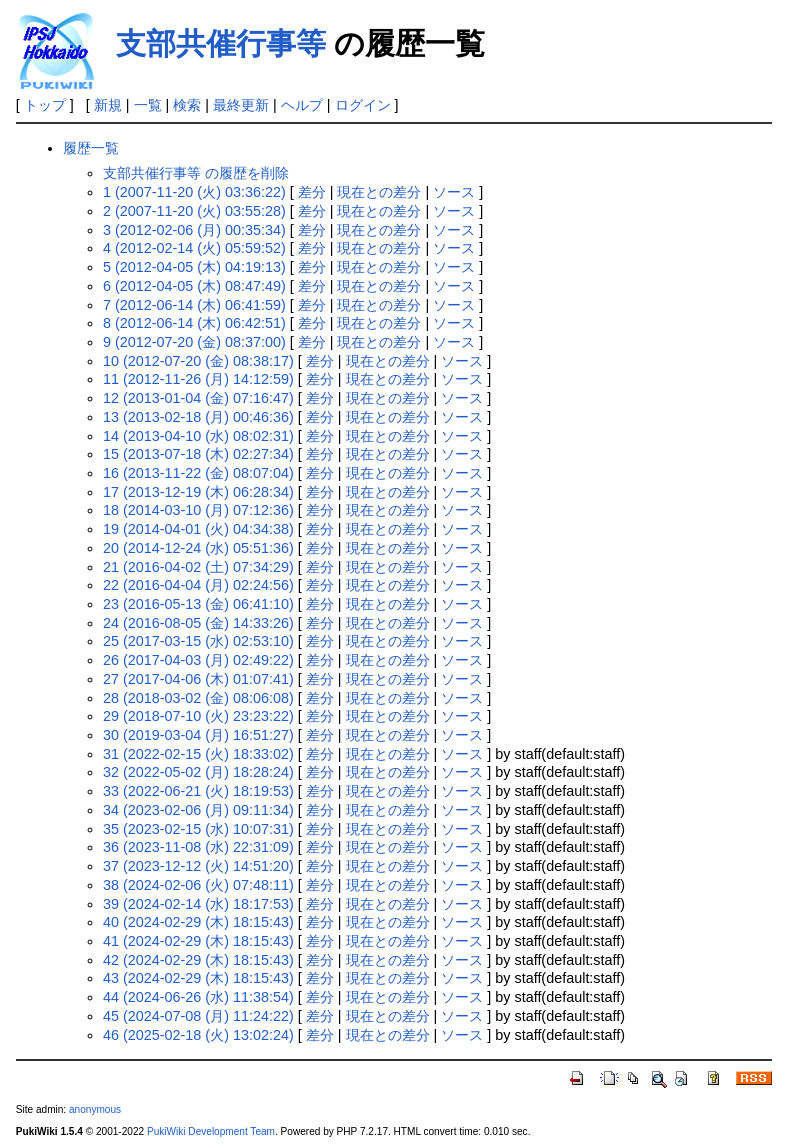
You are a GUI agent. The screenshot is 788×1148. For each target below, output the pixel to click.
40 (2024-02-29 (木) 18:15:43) (198, 922)
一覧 (148, 105)
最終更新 (241, 105)
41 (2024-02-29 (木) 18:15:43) (198, 941)
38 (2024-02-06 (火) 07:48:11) (198, 885)
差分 (312, 192)
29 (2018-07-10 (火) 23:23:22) (198, 716)
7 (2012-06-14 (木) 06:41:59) (194, 305)
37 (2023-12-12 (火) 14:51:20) (198, 866)
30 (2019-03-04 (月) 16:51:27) (198, 735)
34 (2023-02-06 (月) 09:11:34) (198, 810)
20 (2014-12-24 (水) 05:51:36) (198, 548)
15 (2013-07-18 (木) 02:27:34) (198, 454)
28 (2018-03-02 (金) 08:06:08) (198, 698)
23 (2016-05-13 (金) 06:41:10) (198, 604)
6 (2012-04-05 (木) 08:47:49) (194, 286)
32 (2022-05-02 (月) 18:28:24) (198, 772)
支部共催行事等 (221, 43)
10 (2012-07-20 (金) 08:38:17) (198, 361)
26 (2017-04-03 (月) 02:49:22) (198, 660)
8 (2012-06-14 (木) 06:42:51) (194, 323)
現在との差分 (379, 192)
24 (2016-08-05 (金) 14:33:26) (198, 623)
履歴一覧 (91, 148)
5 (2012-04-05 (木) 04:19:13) (194, 267)
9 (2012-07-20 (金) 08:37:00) (194, 342)
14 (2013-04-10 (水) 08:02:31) (198, 436)
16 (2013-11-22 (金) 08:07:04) (198, 473)
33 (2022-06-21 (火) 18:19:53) (198, 791)
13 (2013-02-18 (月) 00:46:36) (198, 417)
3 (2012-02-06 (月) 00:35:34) (194, 230)
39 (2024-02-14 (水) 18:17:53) (198, 904)
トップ (45, 105)
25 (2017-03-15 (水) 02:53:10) (198, 641)
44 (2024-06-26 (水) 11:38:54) (198, 997)
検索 (187, 105)
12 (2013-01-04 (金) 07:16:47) (198, 398)
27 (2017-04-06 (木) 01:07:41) (198, 679)
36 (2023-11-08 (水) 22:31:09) (198, 847)
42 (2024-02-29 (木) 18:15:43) (198, 960)
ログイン (363, 105)
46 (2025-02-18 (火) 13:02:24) (198, 1035)
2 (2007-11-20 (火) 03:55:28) (194, 211)
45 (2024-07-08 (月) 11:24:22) (198, 1016)
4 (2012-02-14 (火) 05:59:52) (194, 248)
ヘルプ (302, 105)
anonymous (95, 1109)
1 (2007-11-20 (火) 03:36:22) (194, 192)
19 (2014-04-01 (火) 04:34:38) (198, 529)
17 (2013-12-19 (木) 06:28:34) (198, 492)
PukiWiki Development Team (211, 1131)
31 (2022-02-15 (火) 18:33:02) (198, 754)
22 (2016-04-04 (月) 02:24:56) (198, 585)
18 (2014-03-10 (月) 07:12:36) (198, 510)
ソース (454, 192)
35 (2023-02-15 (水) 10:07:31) (198, 829)
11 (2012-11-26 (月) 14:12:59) (198, 379)
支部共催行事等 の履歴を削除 (196, 173)
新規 (108, 105)
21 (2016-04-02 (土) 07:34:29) (198, 567)
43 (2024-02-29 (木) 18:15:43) (198, 978)
